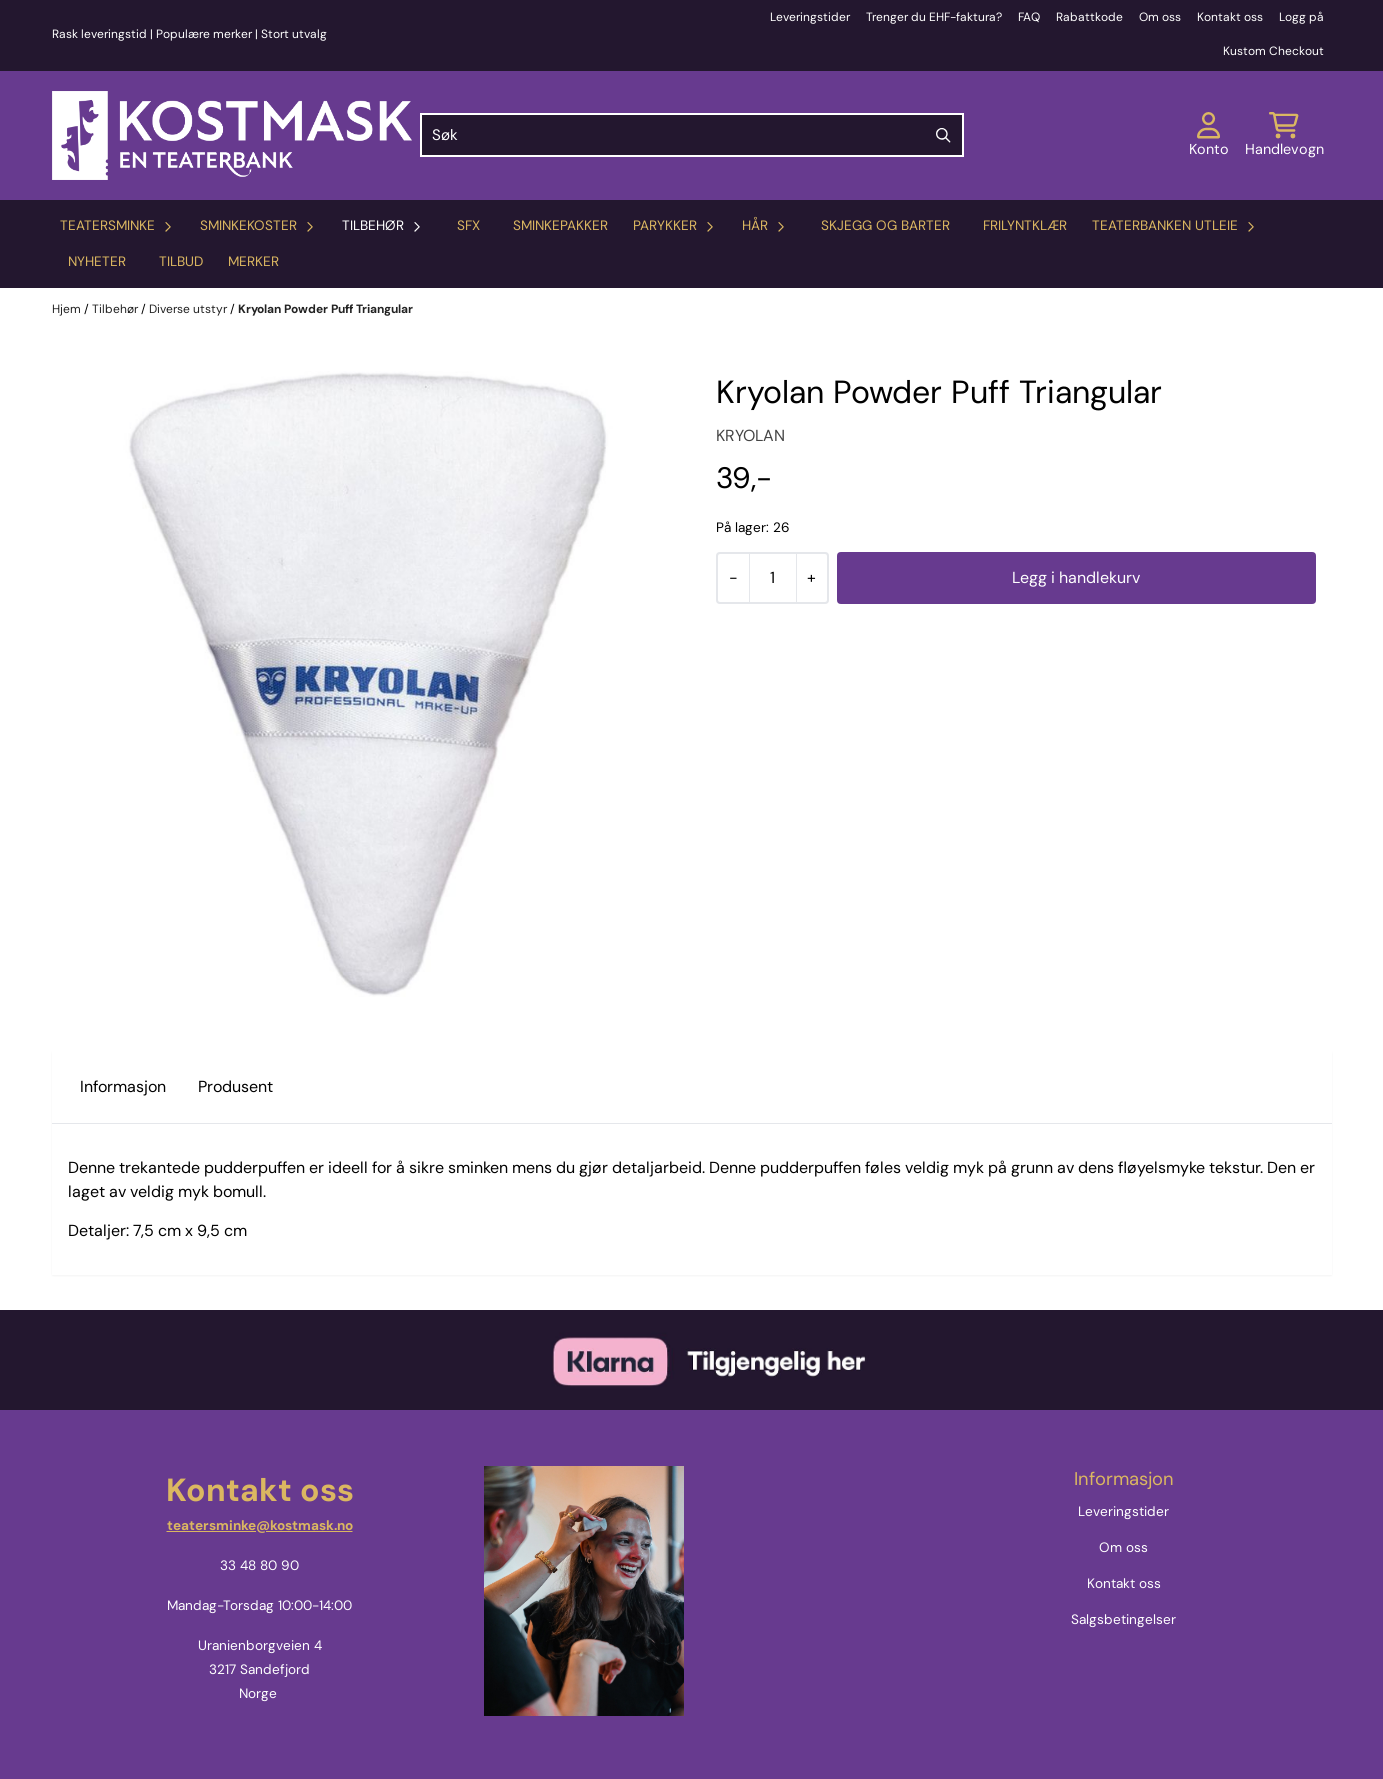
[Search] (944, 135)
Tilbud (181, 261)
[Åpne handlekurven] (1284, 135)
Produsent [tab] (235, 1086)
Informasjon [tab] (123, 1086)
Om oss (1160, 17)
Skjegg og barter (885, 225)
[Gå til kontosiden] (1209, 135)
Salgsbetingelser (1123, 1619)
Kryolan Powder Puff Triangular (325, 309)
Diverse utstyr (189, 309)
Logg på (1301, 17)
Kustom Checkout (1273, 51)
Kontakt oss (1230, 17)
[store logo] (232, 135)
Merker (253, 261)
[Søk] (692, 135)
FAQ (1029, 17)
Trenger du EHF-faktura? (934, 17)
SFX (468, 225)
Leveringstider (810, 17)
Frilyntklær (1025, 225)
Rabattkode (1089, 17)
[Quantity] (772, 578)
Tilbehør (116, 309)
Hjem (68, 309)
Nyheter (97, 261)
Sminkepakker (560, 225)
